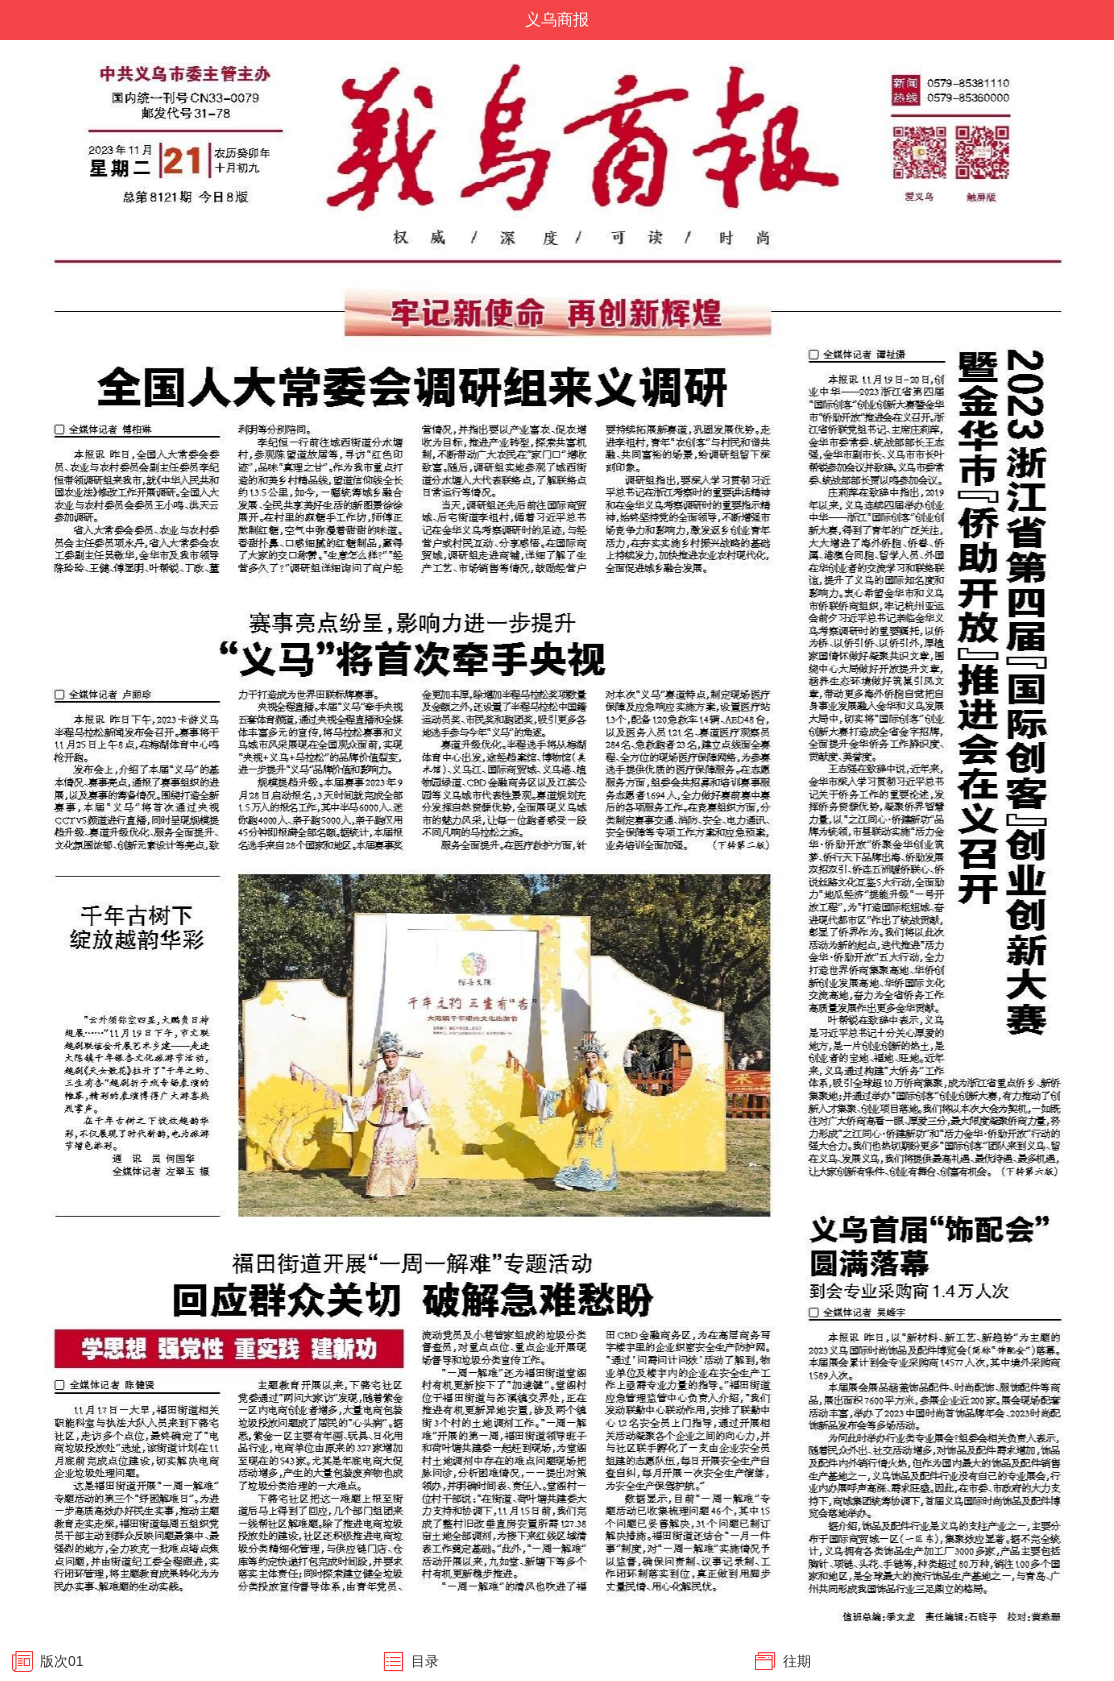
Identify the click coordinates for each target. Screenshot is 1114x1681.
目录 (425, 1661)
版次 (62, 1661)
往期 (797, 1661)
